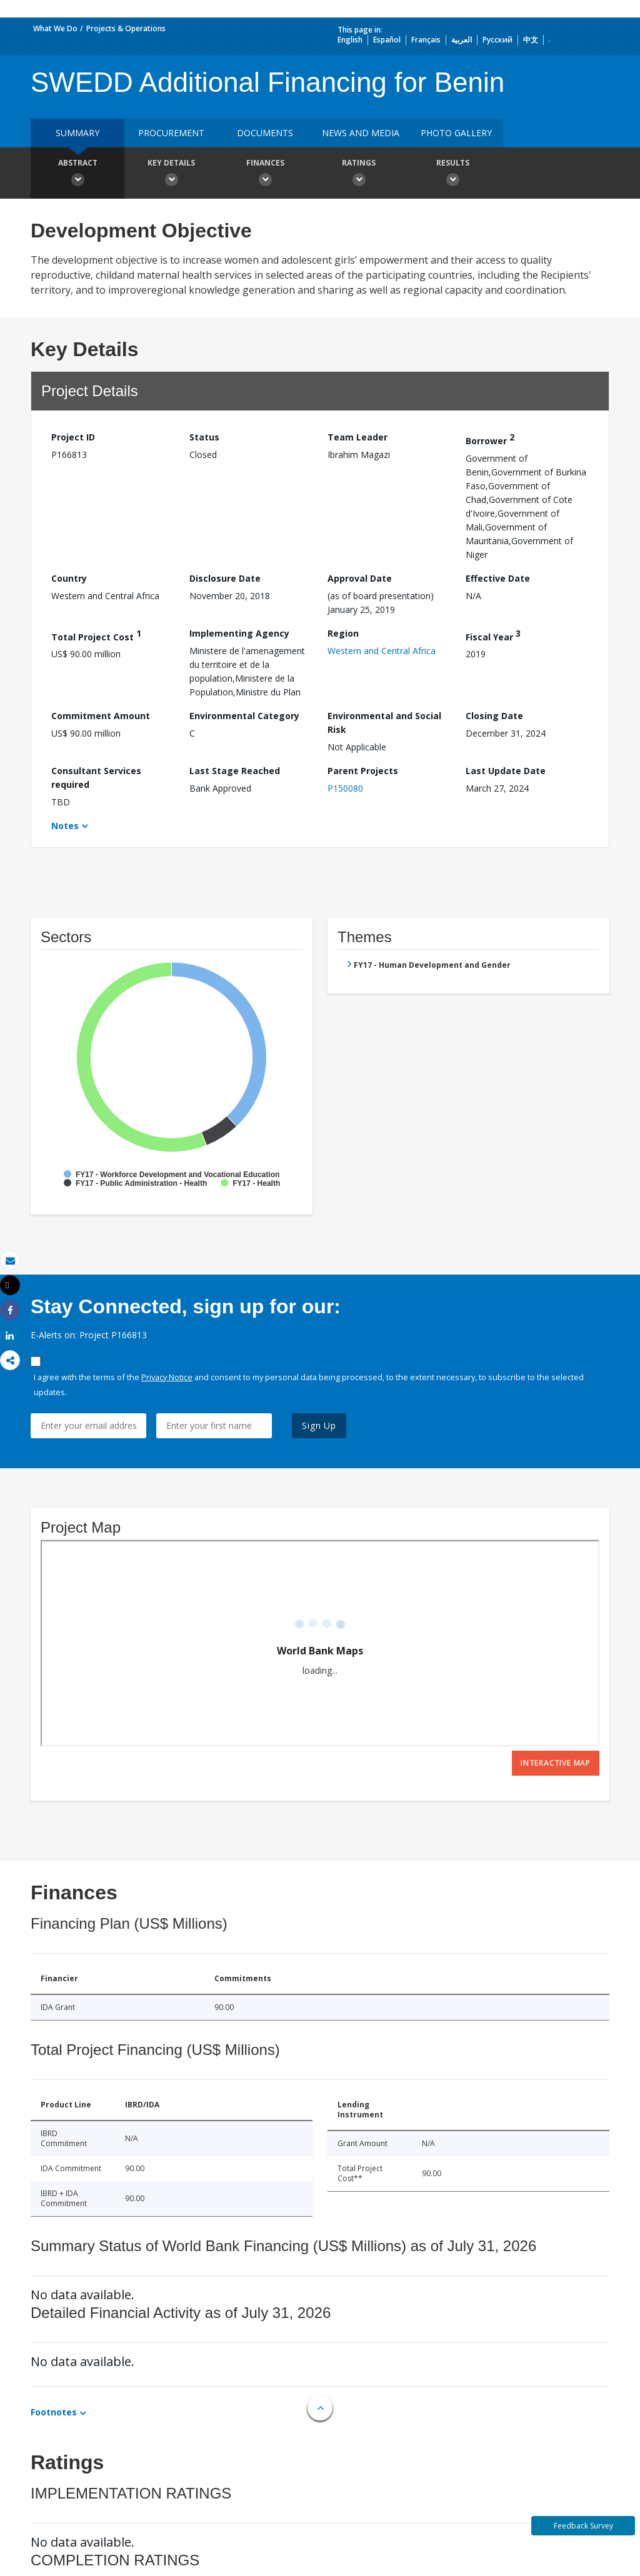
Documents (265, 133)
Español (387, 39)
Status (204, 437)
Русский (497, 39)
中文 (530, 39)
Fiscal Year (493, 635)
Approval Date (360, 578)
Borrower (490, 439)
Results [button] (452, 174)
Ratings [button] (359, 174)
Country (69, 578)
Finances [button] (265, 174)
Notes (65, 826)
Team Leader (358, 437)
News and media (360, 133)
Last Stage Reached (234, 771)
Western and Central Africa (382, 651)
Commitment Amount (100, 716)
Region (343, 633)
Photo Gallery (456, 133)
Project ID (73, 437)
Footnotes (54, 2412)
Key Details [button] (171, 174)
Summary (77, 133)
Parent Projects (363, 771)
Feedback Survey (583, 2525)
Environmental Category (244, 716)
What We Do (55, 28)
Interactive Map (556, 1763)
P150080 (345, 788)
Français (426, 39)
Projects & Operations (126, 28)
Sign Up (319, 1425)
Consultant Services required (96, 777)
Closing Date (494, 716)
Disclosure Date (225, 578)
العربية (461, 39)
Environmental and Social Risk (384, 722)
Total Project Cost (96, 635)
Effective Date (498, 578)
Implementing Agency (239, 633)
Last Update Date (506, 771)
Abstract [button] (77, 174)
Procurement (171, 133)
